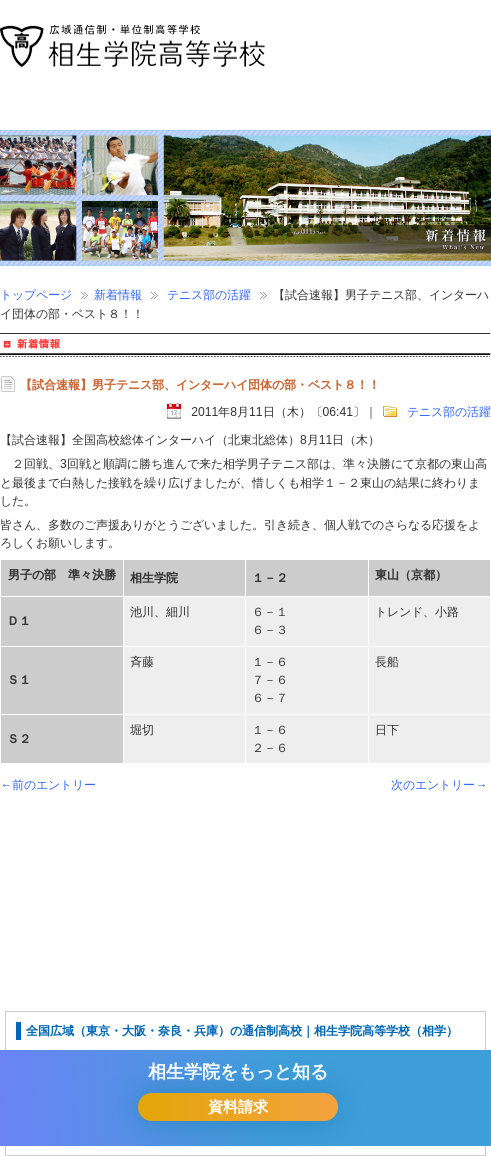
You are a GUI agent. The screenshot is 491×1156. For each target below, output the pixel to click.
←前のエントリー (48, 785)
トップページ (36, 295)
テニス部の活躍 (209, 295)
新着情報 (118, 295)
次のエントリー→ (439, 785)
